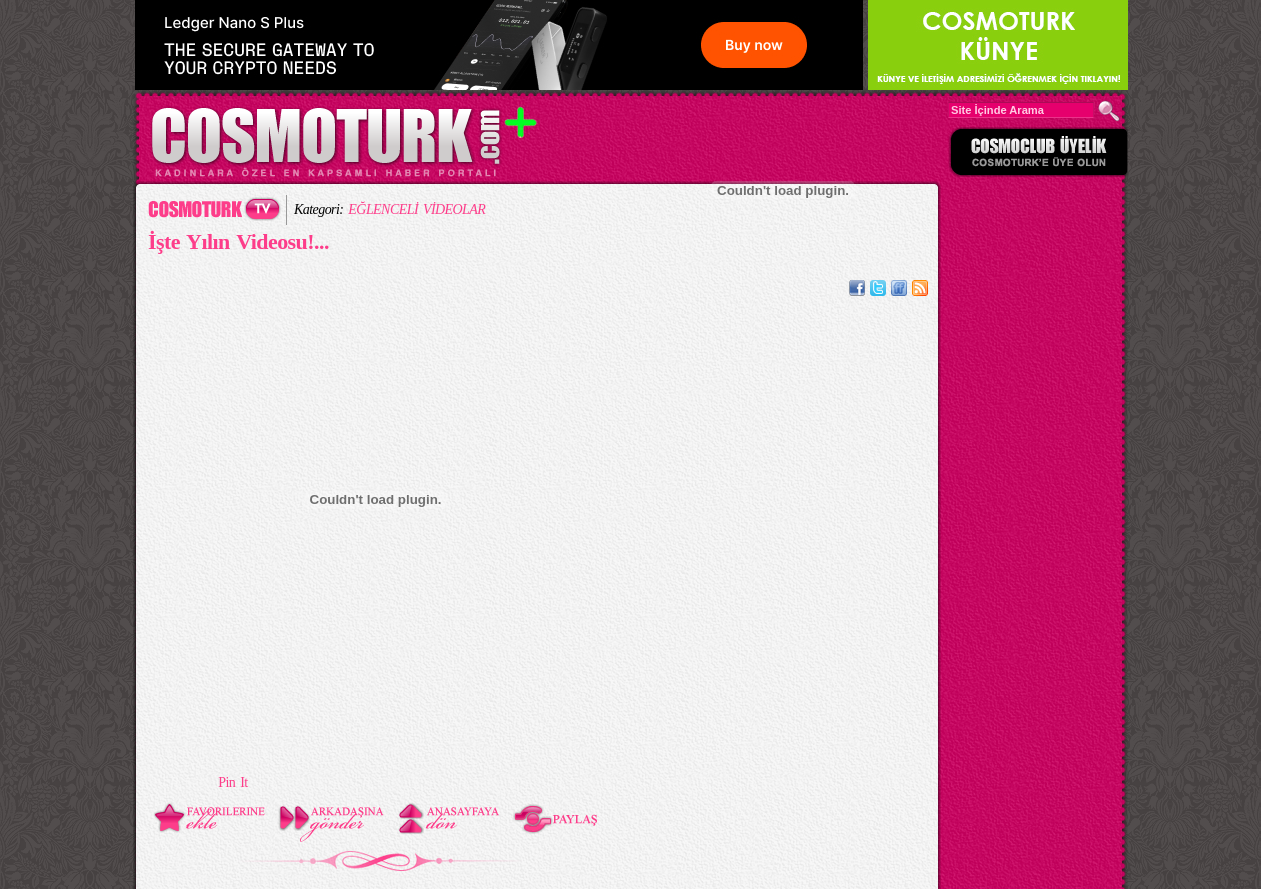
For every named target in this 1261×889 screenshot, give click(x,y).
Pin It (232, 782)
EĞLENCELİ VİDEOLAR (416, 209)
